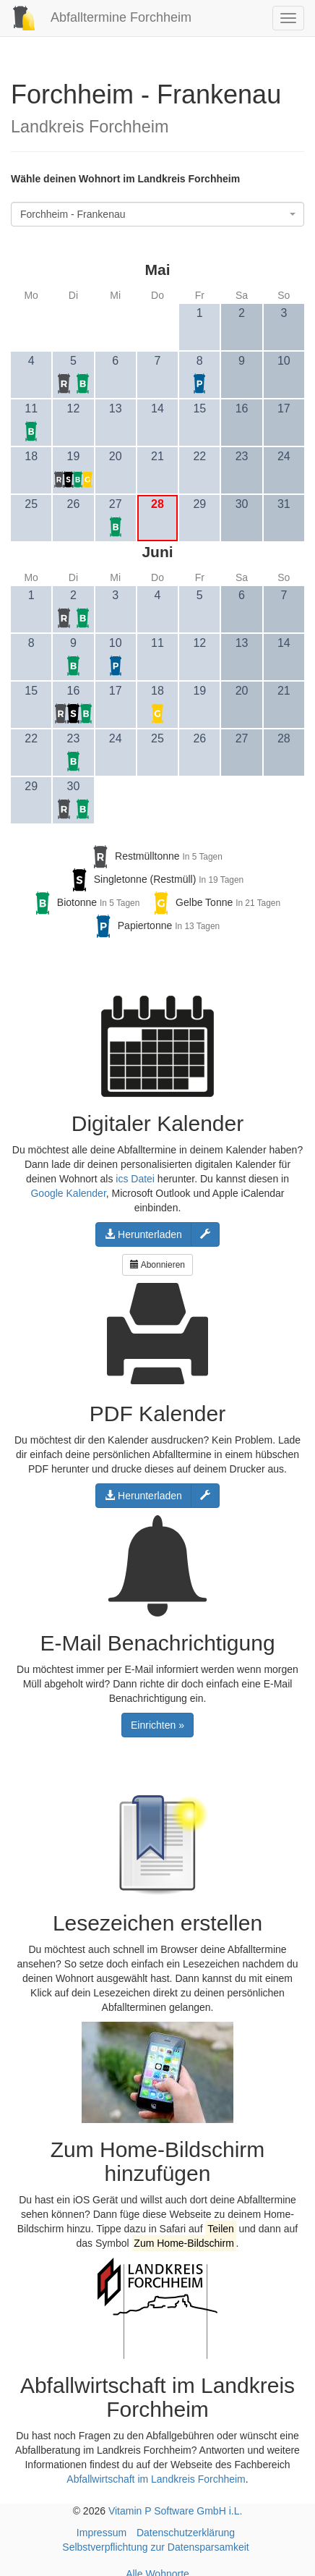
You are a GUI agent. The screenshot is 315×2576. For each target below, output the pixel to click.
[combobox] (157, 214)
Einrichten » (157, 1725)
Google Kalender (67, 1193)
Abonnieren (157, 1265)
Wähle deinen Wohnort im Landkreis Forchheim (125, 179)
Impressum (101, 2532)
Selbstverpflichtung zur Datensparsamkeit (155, 2547)
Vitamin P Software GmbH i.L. (175, 2511)
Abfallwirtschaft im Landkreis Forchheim (155, 2479)
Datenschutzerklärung (186, 2532)
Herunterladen (143, 1234)
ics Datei (135, 1179)
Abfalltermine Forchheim (95, 17)
